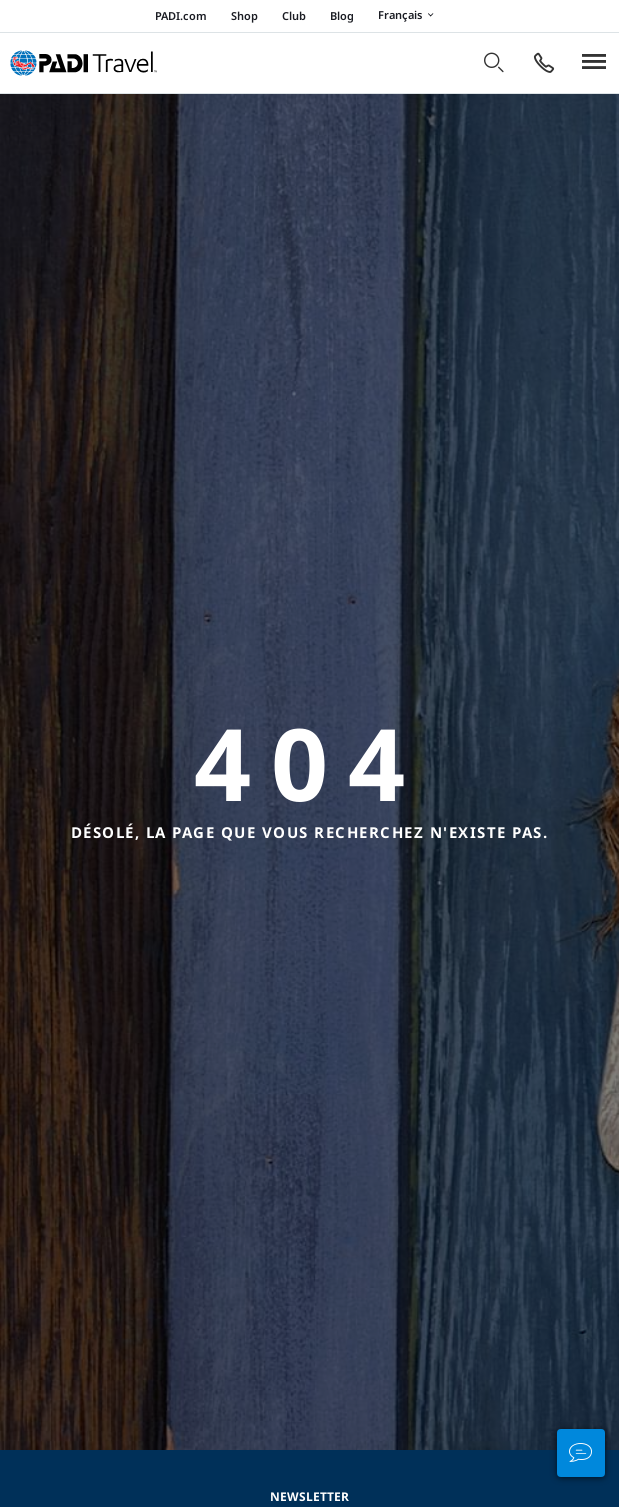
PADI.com (181, 15)
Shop (244, 15)
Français (409, 16)
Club (294, 15)
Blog (342, 15)
